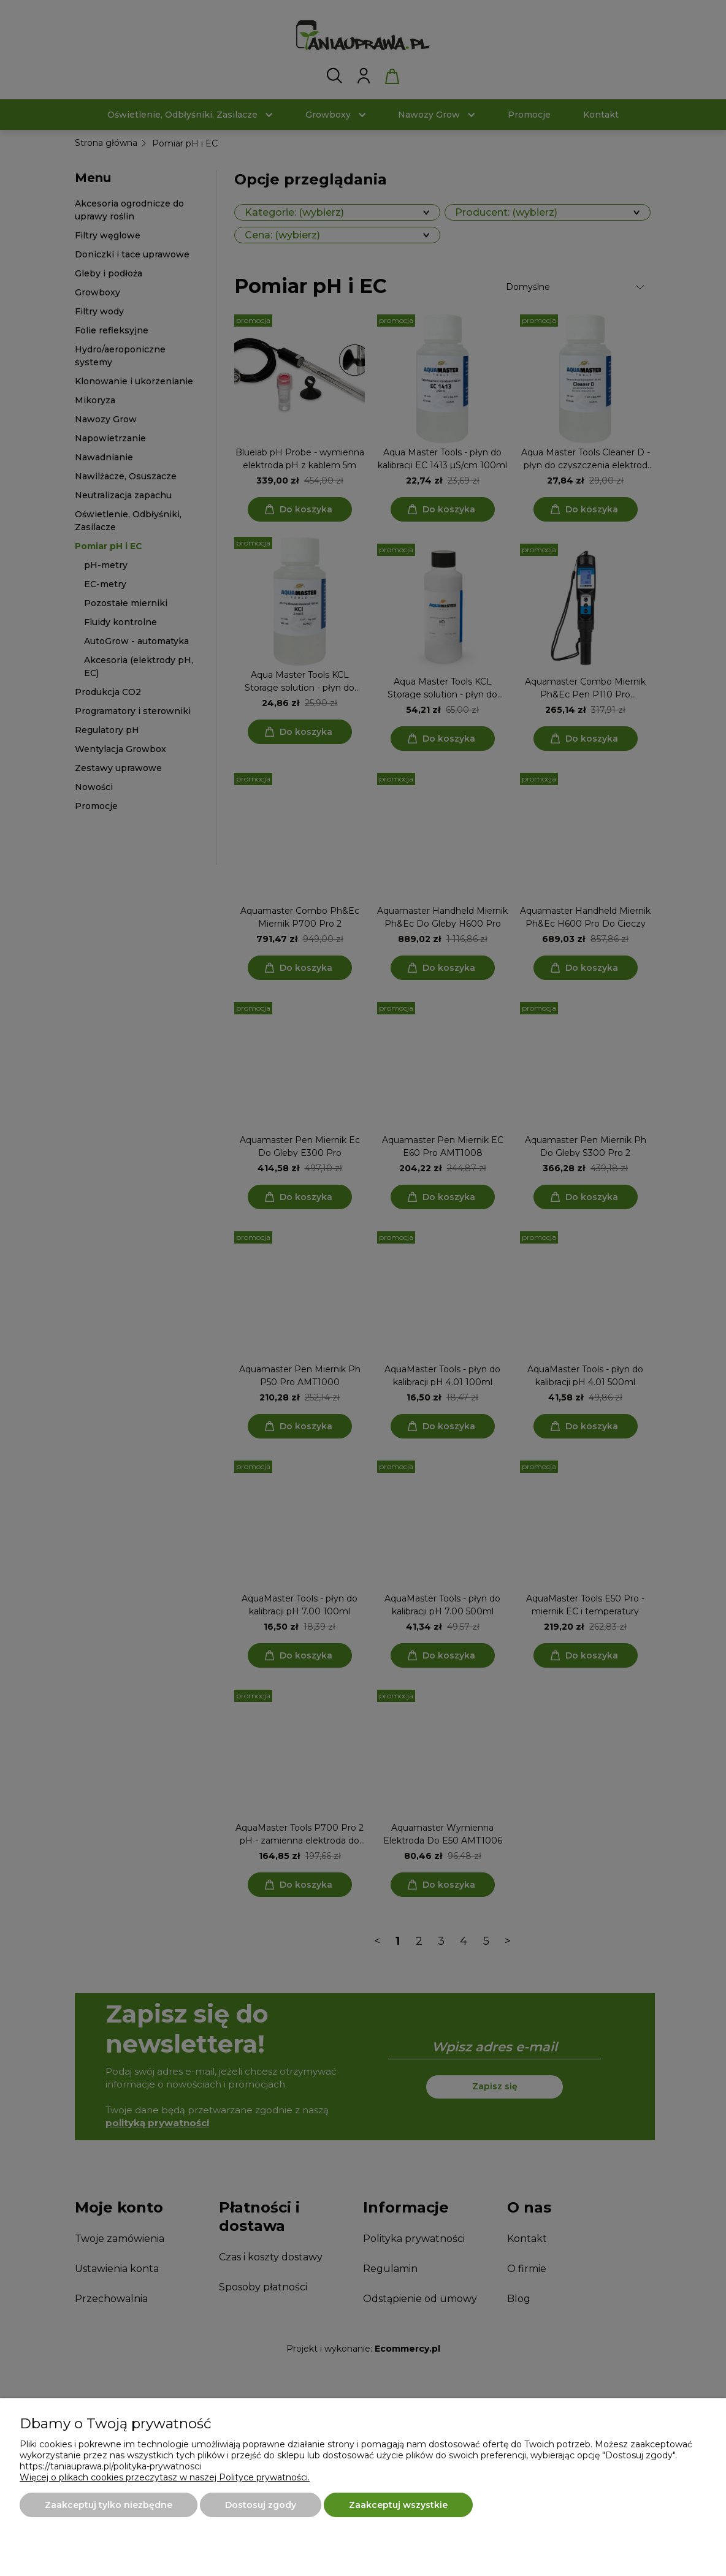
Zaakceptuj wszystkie (398, 2504)
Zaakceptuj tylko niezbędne (108, 2504)
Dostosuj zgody (260, 2504)
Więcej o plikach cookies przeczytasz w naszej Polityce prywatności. (165, 2477)
